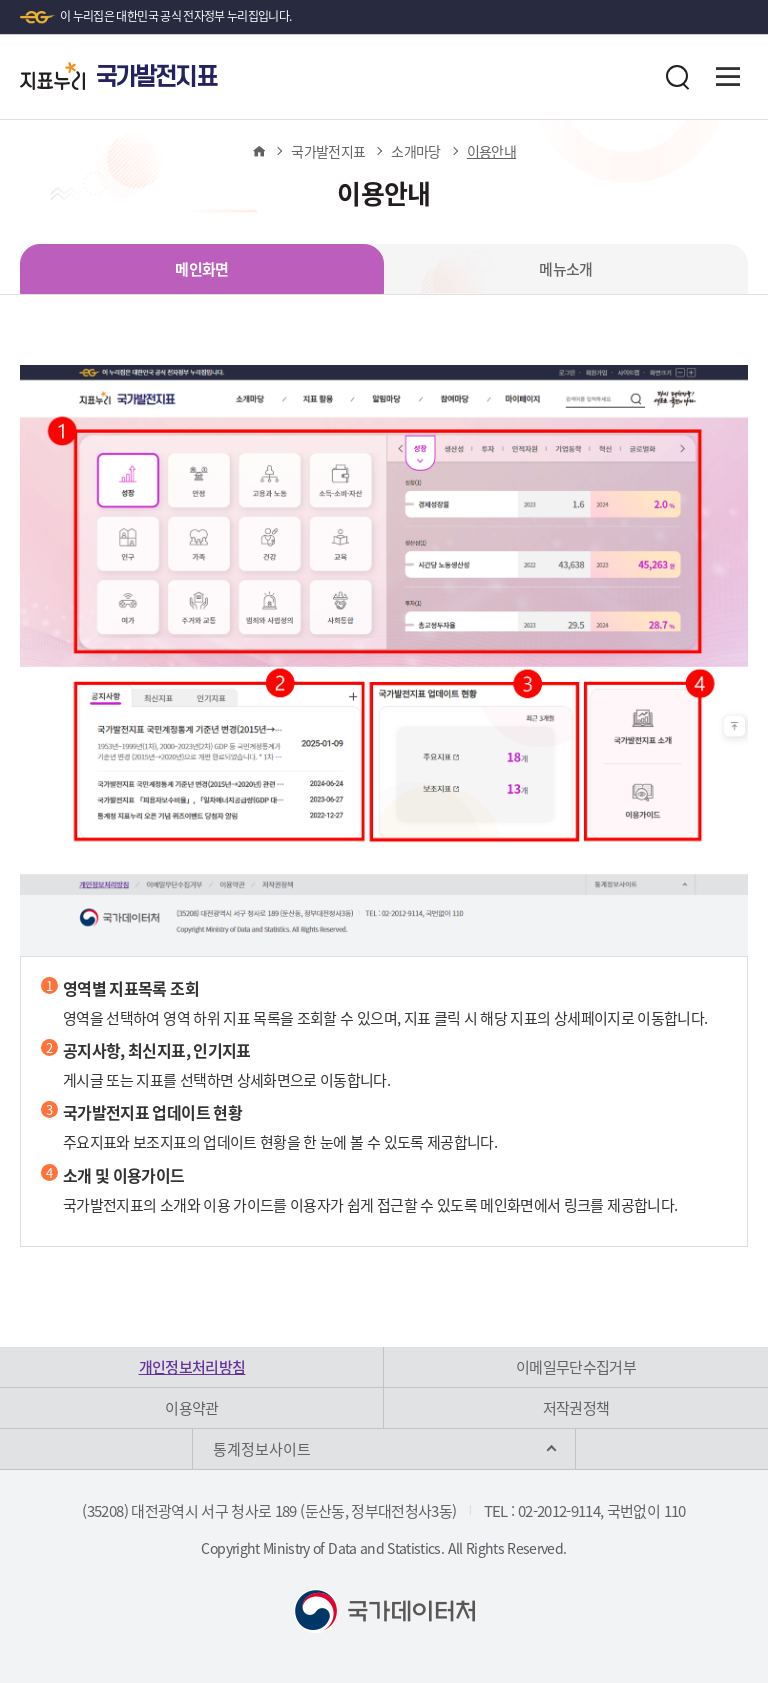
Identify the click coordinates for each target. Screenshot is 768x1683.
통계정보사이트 (262, 1449)
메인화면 (201, 269)
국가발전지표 (328, 151)
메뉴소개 (565, 269)
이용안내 (491, 151)
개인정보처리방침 (192, 1367)
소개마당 (415, 151)
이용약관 (191, 1408)
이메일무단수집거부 (576, 1367)
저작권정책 (576, 1408)
